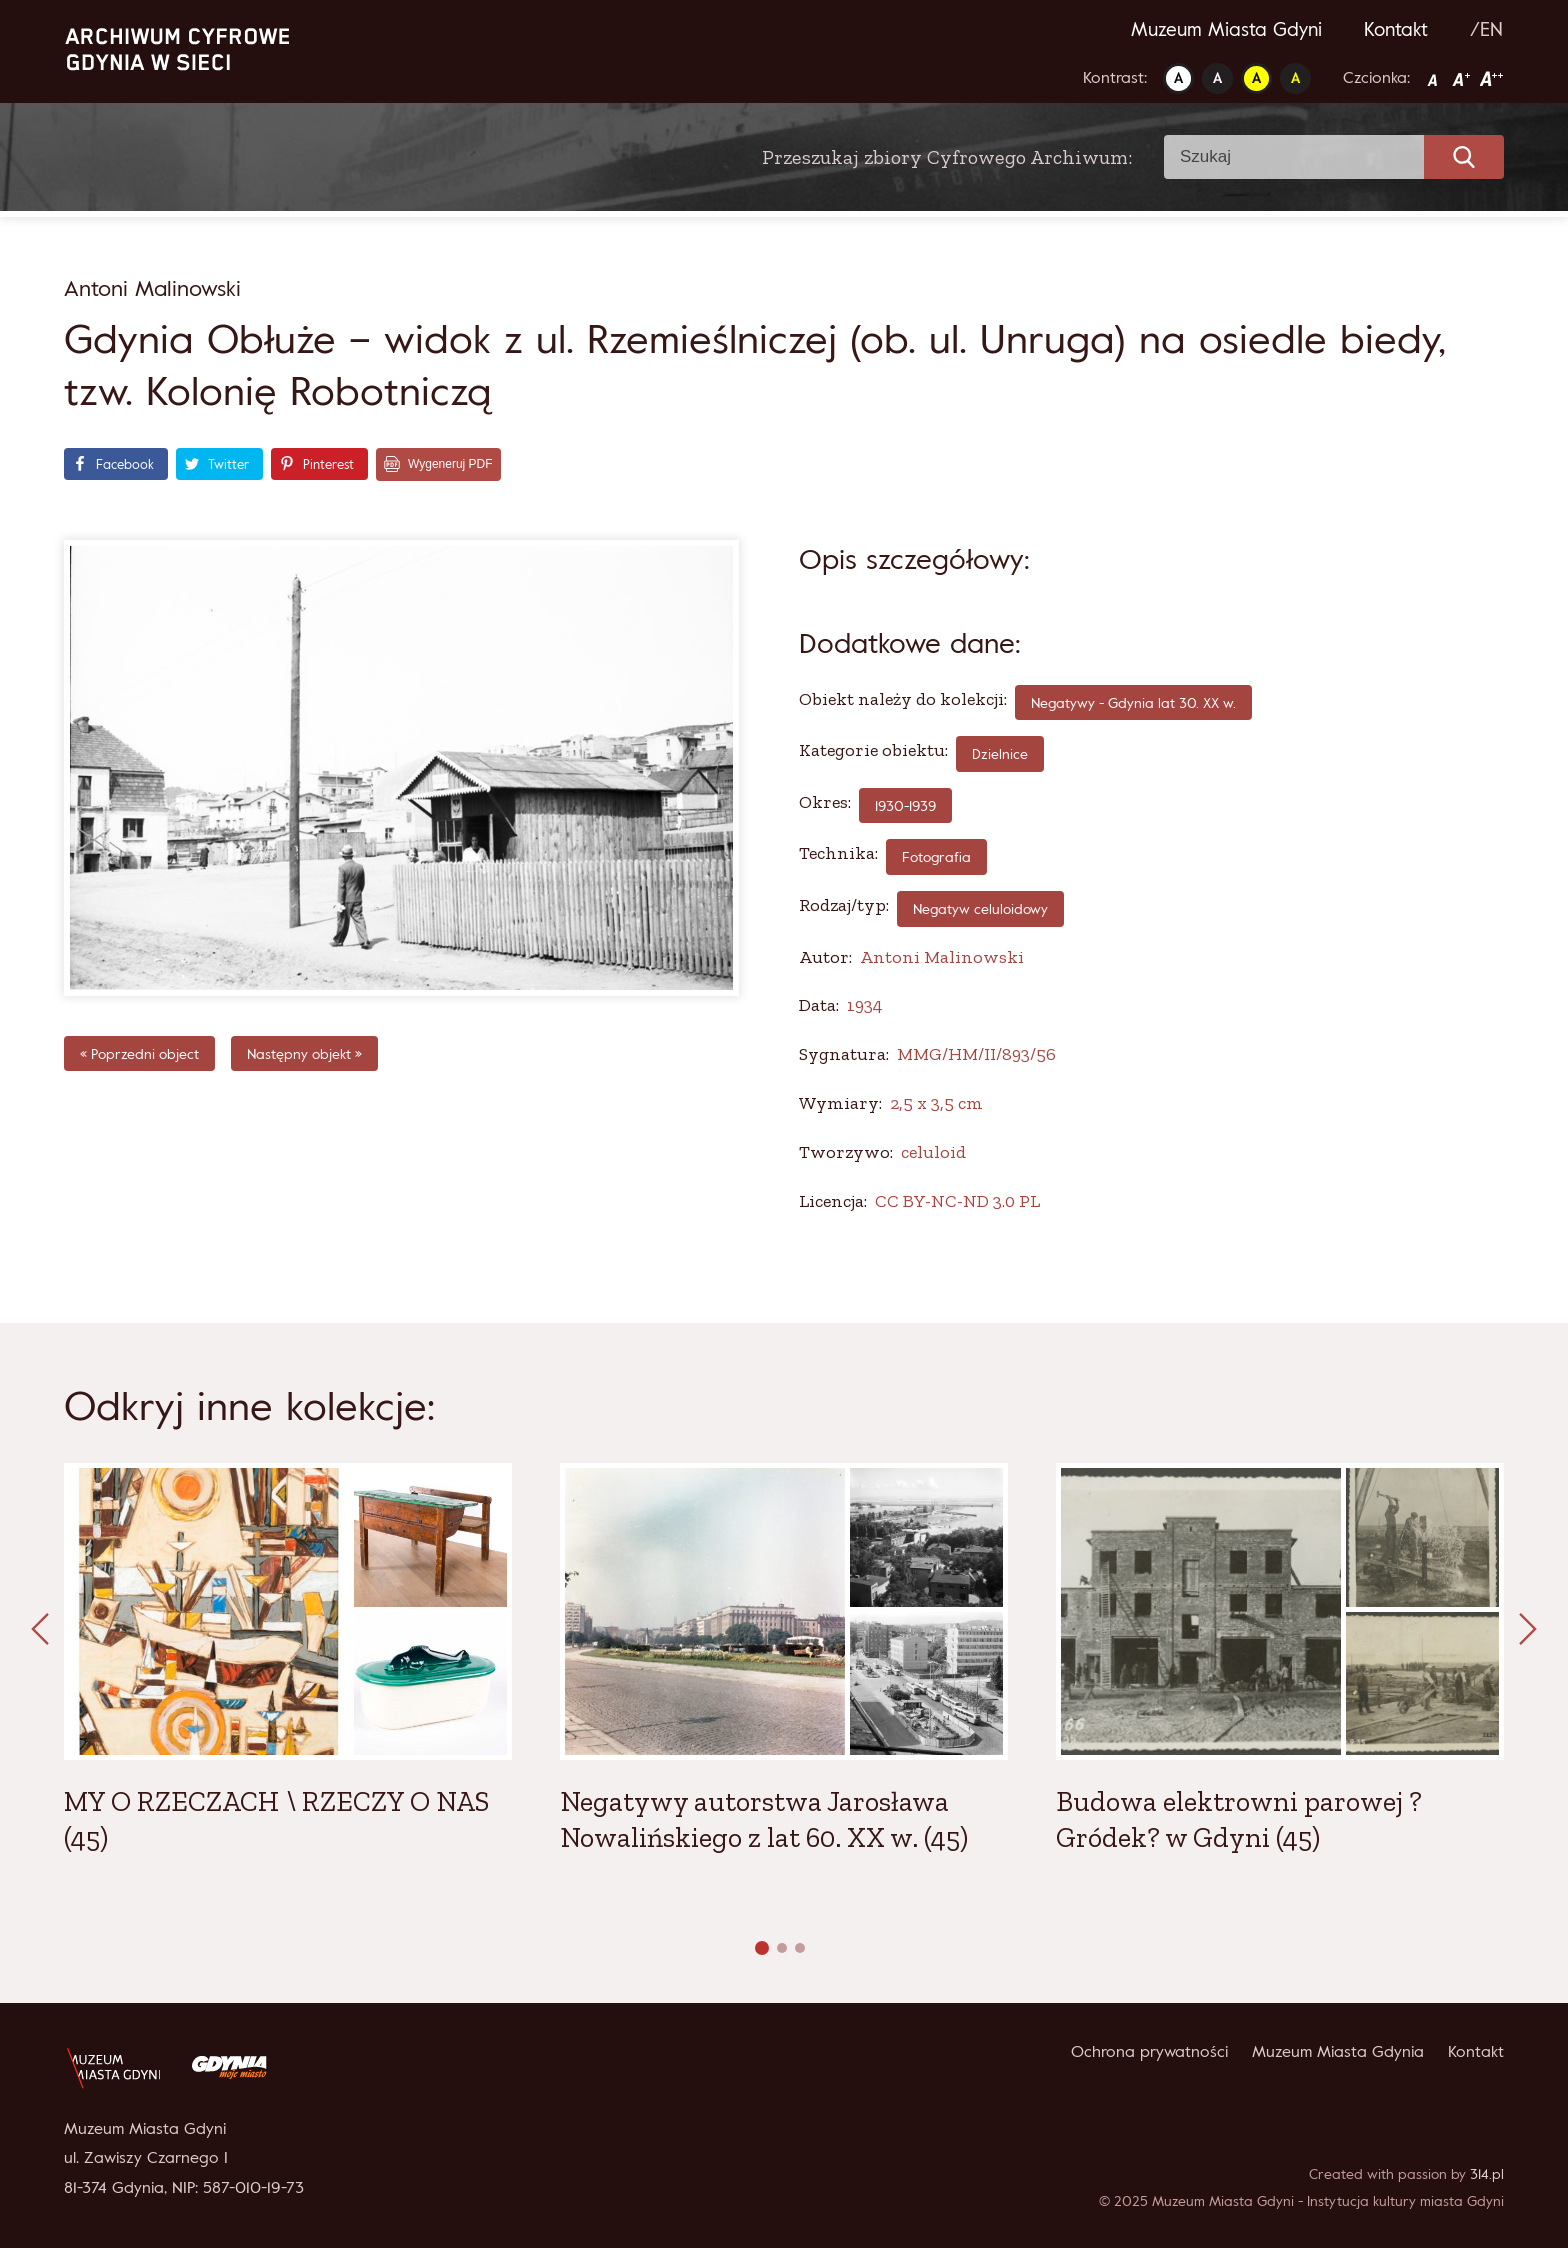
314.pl (1487, 2173)
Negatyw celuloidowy (980, 908)
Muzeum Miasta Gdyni (1226, 29)
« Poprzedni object (139, 1053)
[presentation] (40, 1630)
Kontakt (1396, 29)
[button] (762, 1948)
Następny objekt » (304, 1053)
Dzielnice (1000, 753)
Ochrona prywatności (1149, 2051)
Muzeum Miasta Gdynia (1338, 2051)
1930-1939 (905, 805)
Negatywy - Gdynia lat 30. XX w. (1133, 702)
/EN (1486, 29)
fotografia (936, 856)
